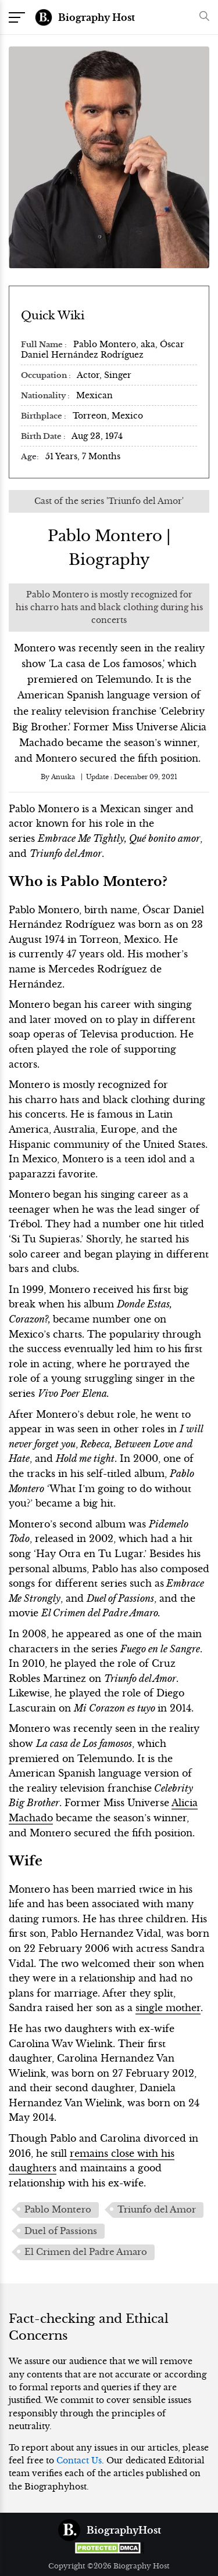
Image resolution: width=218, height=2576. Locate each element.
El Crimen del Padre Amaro (85, 2252)
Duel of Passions (60, 2231)
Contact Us (79, 2460)
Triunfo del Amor (156, 2209)
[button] (201, 17)
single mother (168, 2007)
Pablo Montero (57, 2209)
